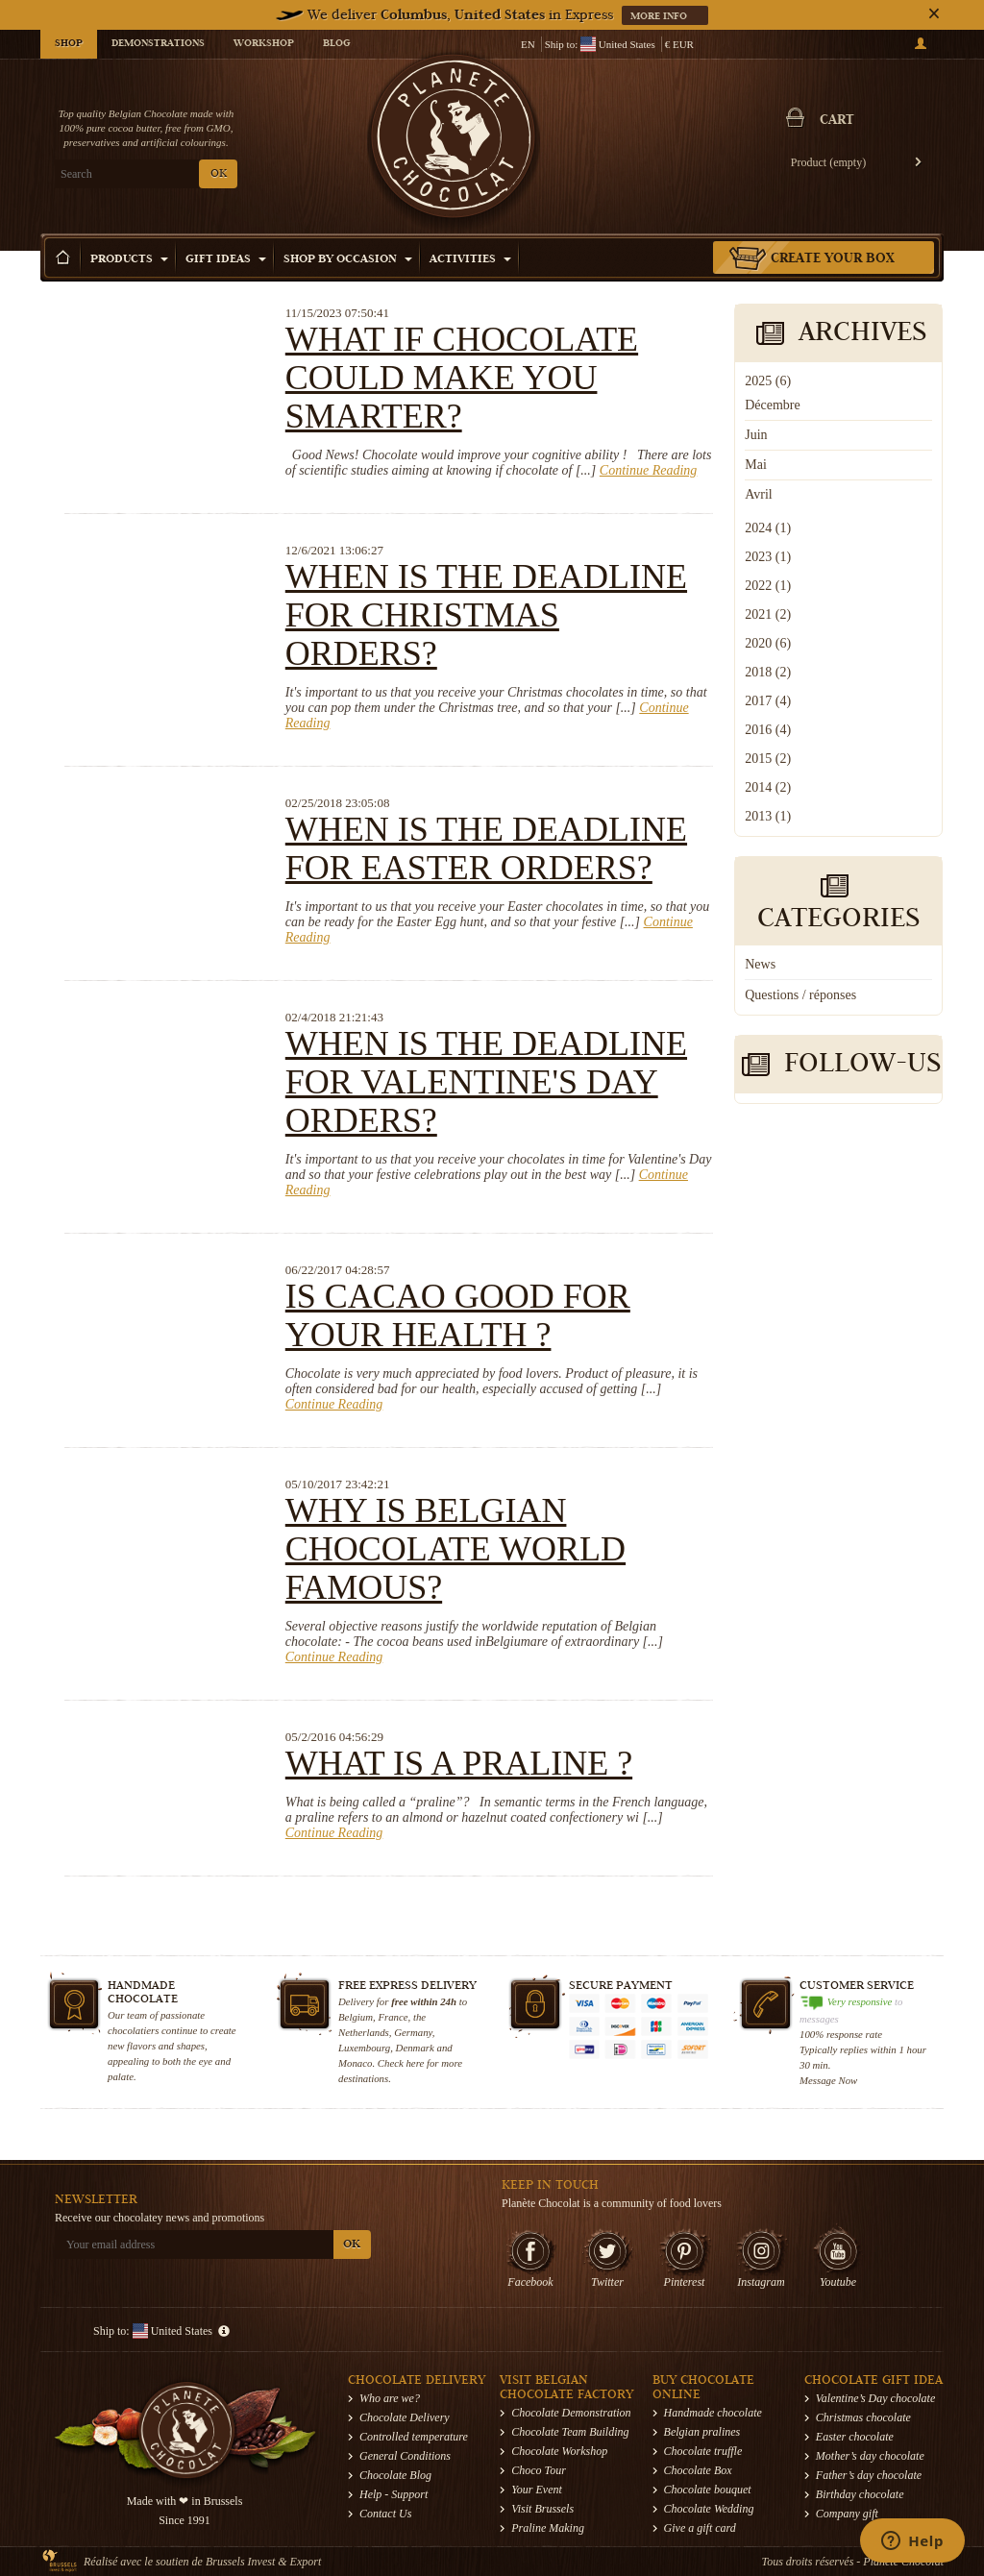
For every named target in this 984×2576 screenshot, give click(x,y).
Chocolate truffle (703, 2451)
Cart (837, 121)
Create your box (833, 259)
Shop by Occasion (347, 260)
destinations (363, 2078)
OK (218, 174)
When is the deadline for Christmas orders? (486, 615)
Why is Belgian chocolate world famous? (455, 1549)
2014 (768, 787)
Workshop (264, 44)
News (760, 964)
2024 (768, 528)
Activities (470, 260)
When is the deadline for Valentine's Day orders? (486, 1082)
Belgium (355, 2017)
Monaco (355, 2063)
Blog (336, 44)
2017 (768, 701)
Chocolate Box (698, 2470)
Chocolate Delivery (404, 2417)
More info (660, 17)
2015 (768, 758)
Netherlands (363, 2032)
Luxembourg (364, 2047)
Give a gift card (700, 2528)
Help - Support (393, 2494)
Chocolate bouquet (707, 2489)
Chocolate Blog (395, 2475)
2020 (768, 643)
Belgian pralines (702, 2432)
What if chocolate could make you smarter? (461, 377)
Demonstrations (158, 44)
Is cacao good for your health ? (457, 1315)
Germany (413, 2032)
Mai (756, 464)
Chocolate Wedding (709, 2508)
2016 (768, 730)
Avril (759, 494)
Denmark (415, 2047)
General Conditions (405, 2456)
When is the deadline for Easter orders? (486, 848)
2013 (768, 816)
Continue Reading (649, 470)
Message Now (828, 2080)
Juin (756, 435)
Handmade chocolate (713, 2412)
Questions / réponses (800, 995)
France (392, 2017)
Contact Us (385, 2513)
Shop (69, 44)
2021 (768, 614)
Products (129, 260)
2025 (768, 381)
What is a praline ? (458, 1763)
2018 (768, 672)
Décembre (772, 405)
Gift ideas (225, 260)
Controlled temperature (413, 2436)
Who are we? (389, 2398)
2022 (768, 585)
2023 (768, 557)
